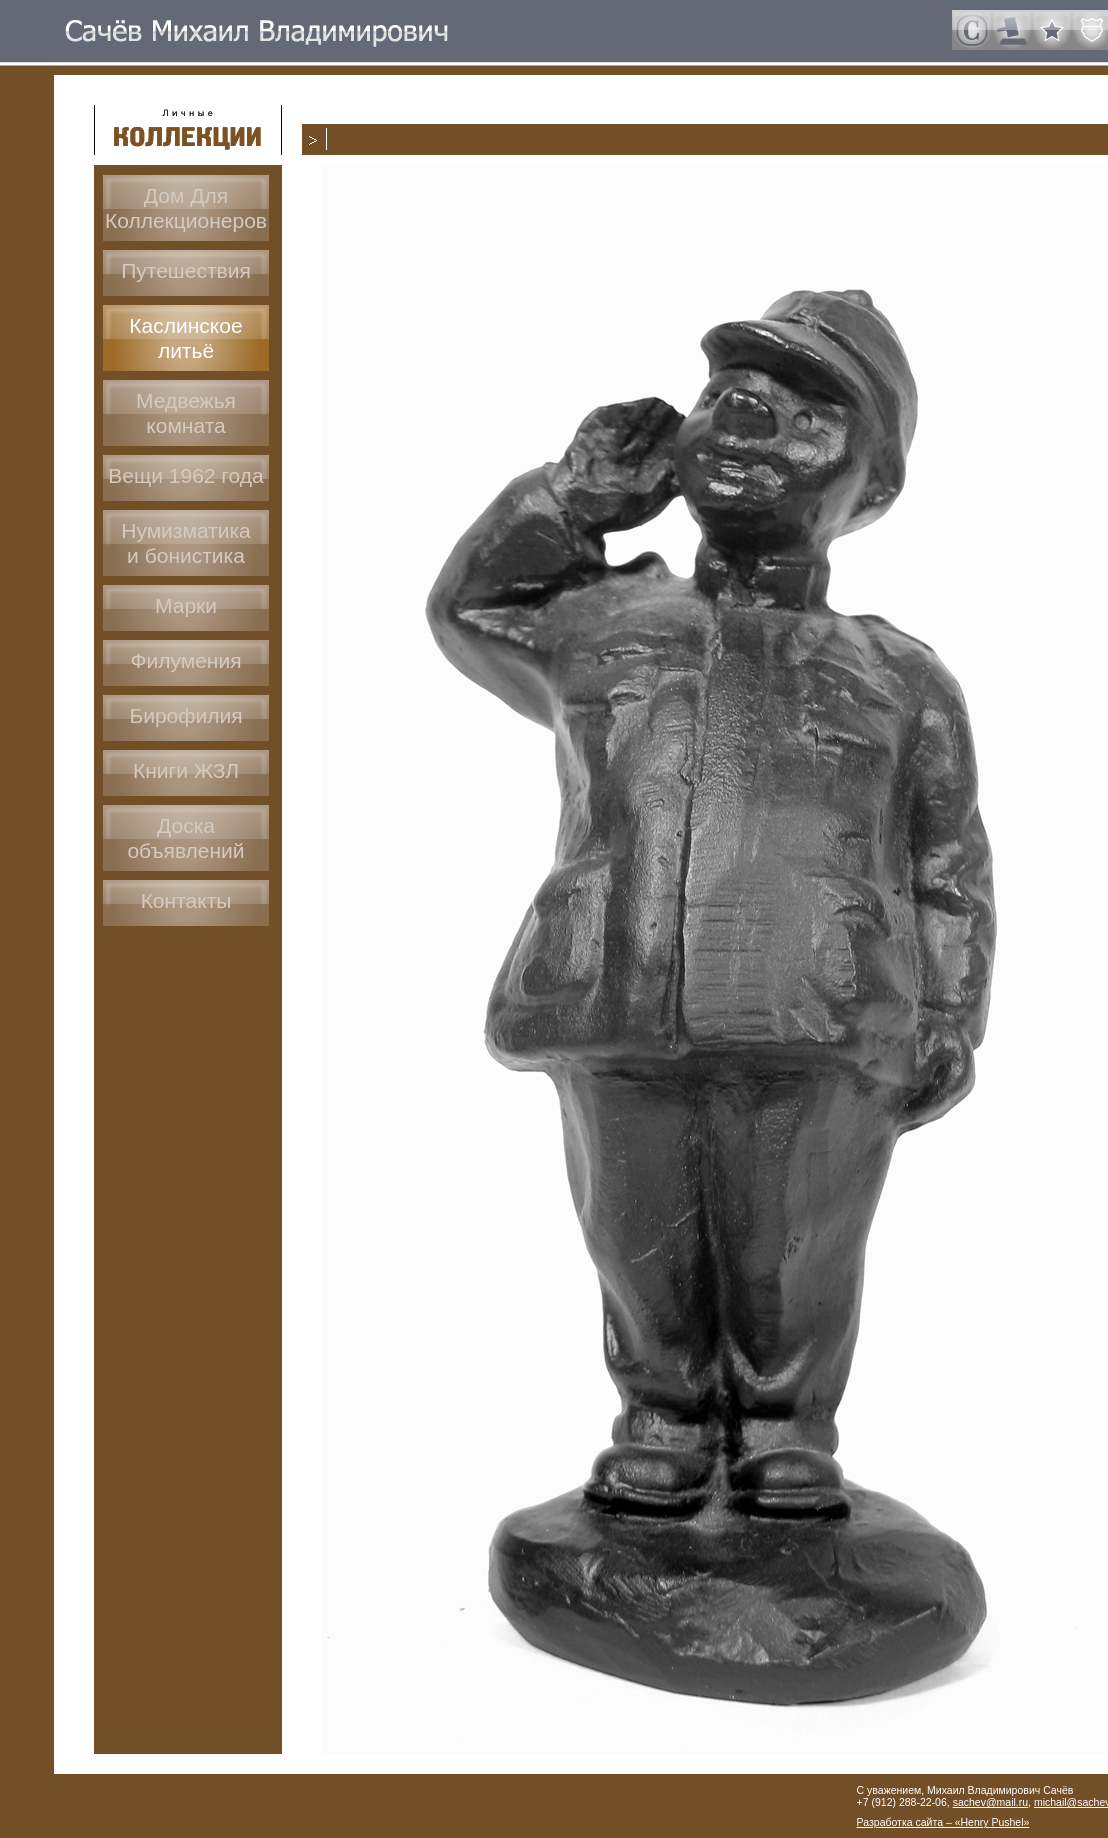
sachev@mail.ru (990, 1802)
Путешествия (186, 270)
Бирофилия (185, 715)
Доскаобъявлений (185, 838)
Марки (186, 605)
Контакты (186, 900)
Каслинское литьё (185, 338)
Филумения (185, 660)
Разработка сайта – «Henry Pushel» (943, 1822)
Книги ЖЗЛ (186, 770)
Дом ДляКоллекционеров (186, 208)
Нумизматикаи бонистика (186, 543)
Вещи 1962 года (185, 475)
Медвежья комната (186, 413)
